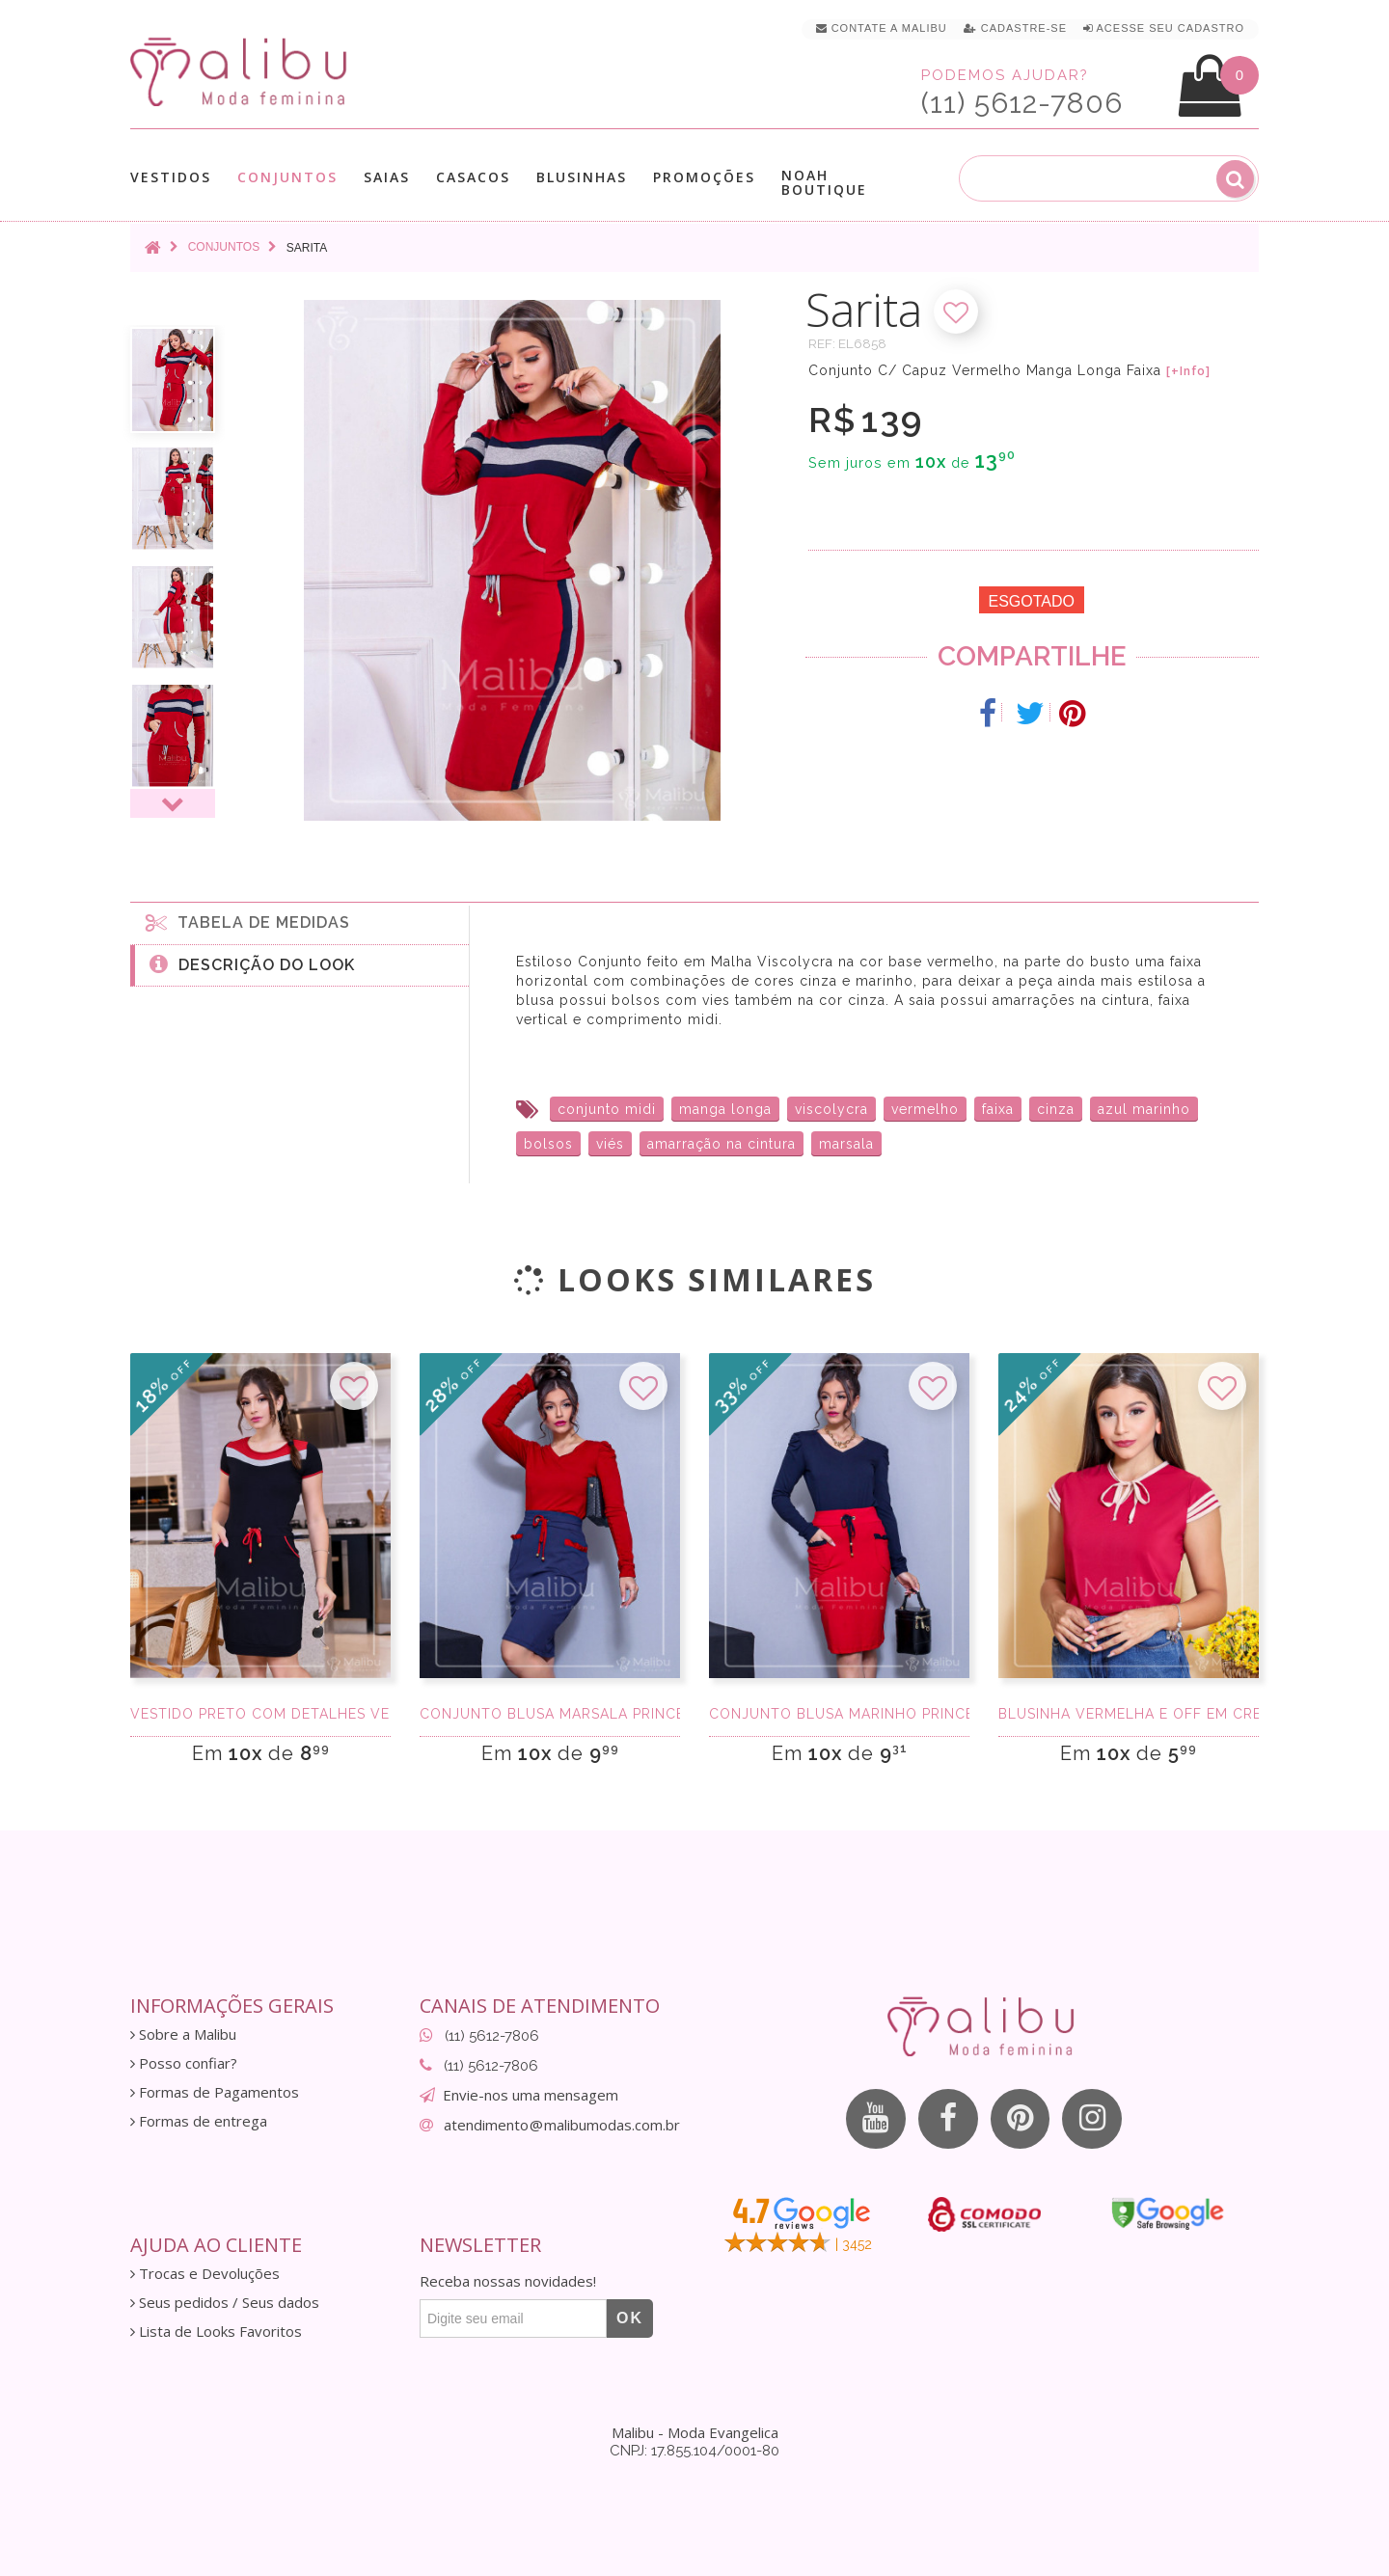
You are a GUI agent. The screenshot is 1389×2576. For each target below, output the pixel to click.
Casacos (473, 177)
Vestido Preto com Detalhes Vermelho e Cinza (260, 1714)
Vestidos (170, 177)
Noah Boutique (824, 182)
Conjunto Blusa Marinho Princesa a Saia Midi (839, 1714)
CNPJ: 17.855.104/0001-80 (694, 2450)
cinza (1056, 1109)
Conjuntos (287, 177)
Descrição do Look (252, 963)
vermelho (925, 1109)
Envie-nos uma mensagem (530, 2094)
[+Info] (1188, 371)
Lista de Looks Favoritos (216, 2331)
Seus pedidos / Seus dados (224, 2302)
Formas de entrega (198, 2121)
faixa (998, 1109)
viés (610, 1144)
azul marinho (1144, 1109)
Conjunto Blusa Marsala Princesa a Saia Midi (550, 1714)
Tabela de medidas (248, 922)
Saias (387, 177)
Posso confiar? (183, 2063)
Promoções (704, 177)
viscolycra (831, 1109)
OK (629, 2318)
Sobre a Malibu (183, 2034)
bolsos (548, 1144)
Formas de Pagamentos (214, 2092)
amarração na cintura (721, 1144)
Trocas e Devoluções (205, 2273)
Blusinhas (581, 177)
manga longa (725, 1109)
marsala (846, 1144)
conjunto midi (607, 1109)
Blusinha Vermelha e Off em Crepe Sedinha (1128, 1714)
